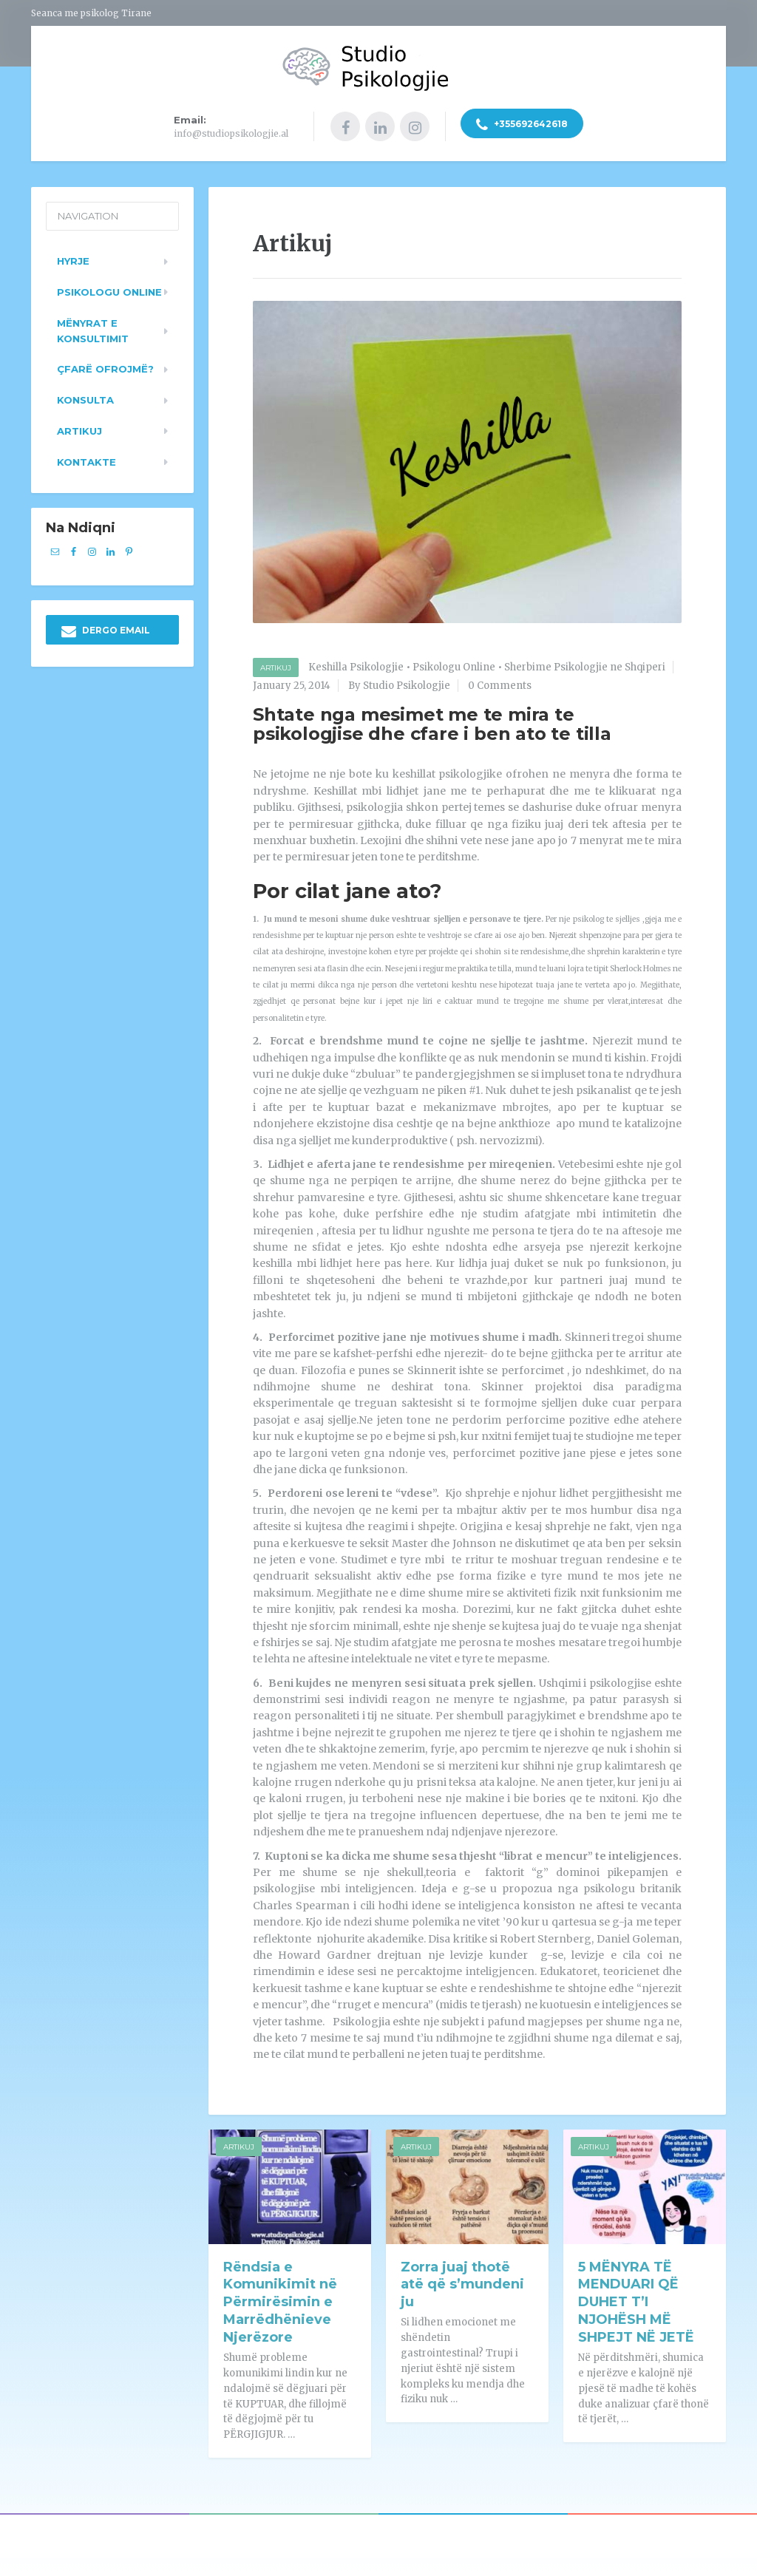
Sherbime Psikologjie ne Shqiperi (584, 663)
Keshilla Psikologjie (356, 663)
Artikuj (275, 664)
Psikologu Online (454, 663)
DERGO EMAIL (105, 627)
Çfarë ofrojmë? (105, 365)
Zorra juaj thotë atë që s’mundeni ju (462, 2280)
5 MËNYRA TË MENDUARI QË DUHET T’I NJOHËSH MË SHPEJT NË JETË (636, 2298)
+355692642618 (522, 125)
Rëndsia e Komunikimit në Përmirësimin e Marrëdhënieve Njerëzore (280, 2298)
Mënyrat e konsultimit (93, 326)
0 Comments (500, 682)
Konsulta (85, 396)
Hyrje (73, 257)
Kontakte (86, 457)
